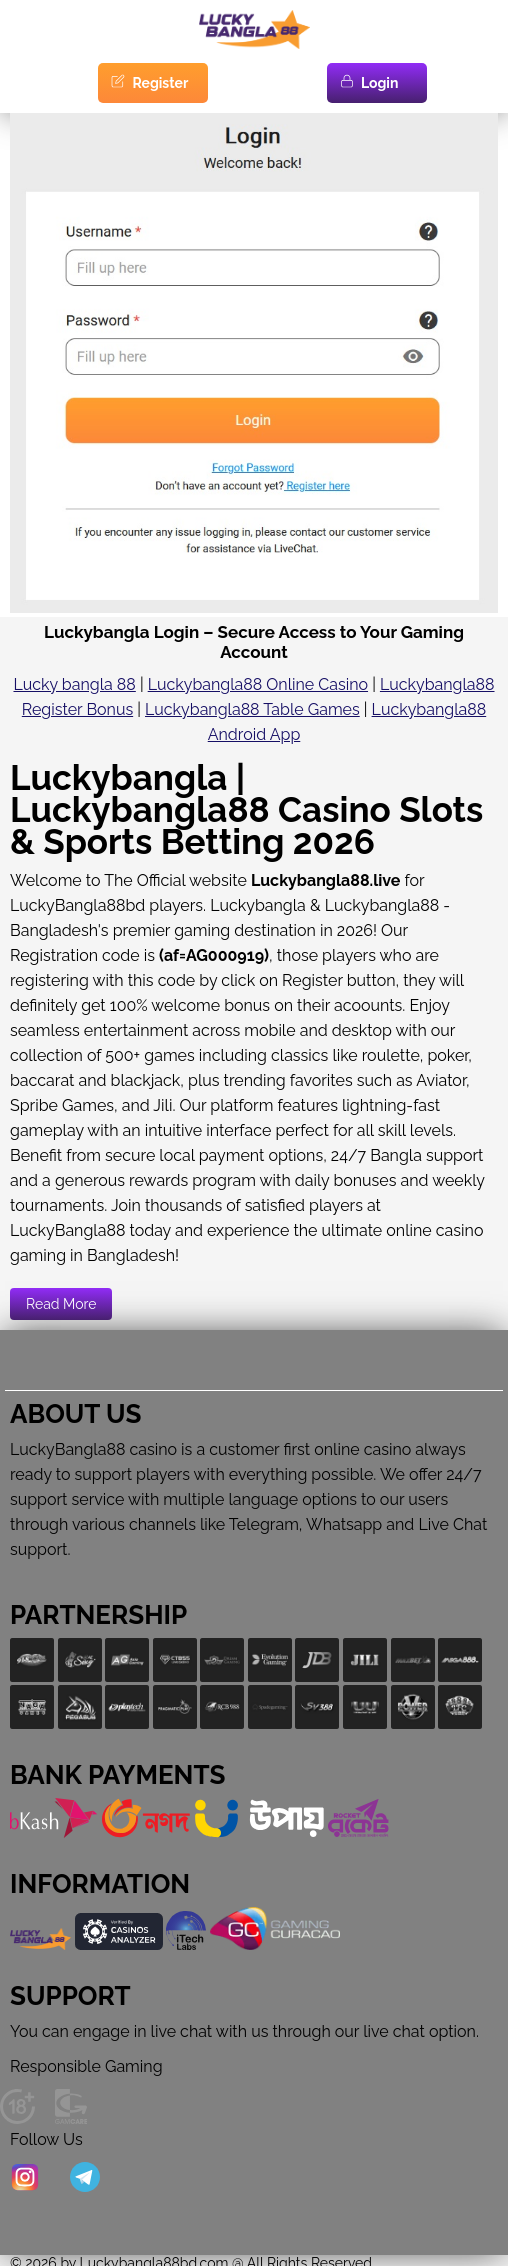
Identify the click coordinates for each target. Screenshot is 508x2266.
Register (148, 82)
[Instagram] (25, 2178)
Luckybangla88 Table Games (252, 709)
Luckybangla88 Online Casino (258, 684)
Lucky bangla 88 (74, 684)
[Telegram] (85, 2178)
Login (368, 82)
